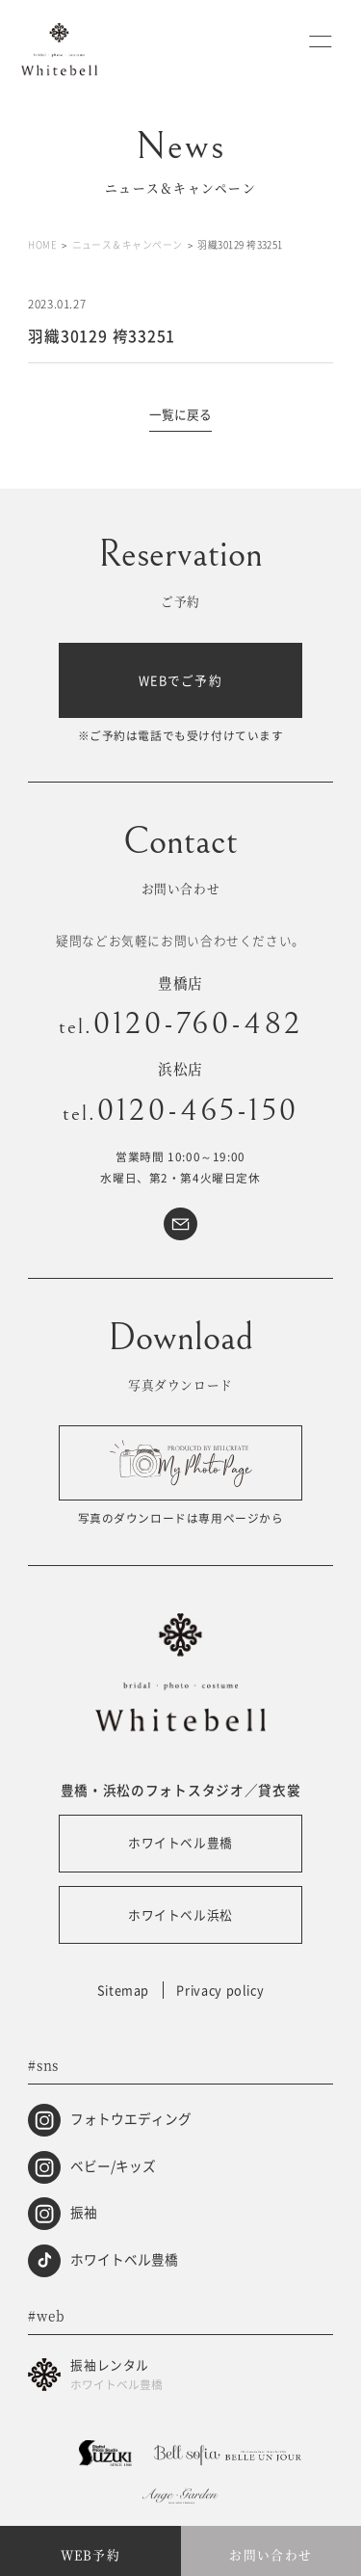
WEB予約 (90, 2554)
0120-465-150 (181, 1110)
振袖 (83, 2211)
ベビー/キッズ (113, 2164)
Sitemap (123, 1990)
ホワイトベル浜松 (180, 1914)
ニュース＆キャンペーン (127, 245)
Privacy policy (220, 1990)
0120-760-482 (181, 1023)
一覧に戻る (180, 414)
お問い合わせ (270, 2554)
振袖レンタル (201, 2375)
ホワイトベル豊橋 (180, 1842)
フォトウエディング (131, 2118)
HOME (42, 245)
